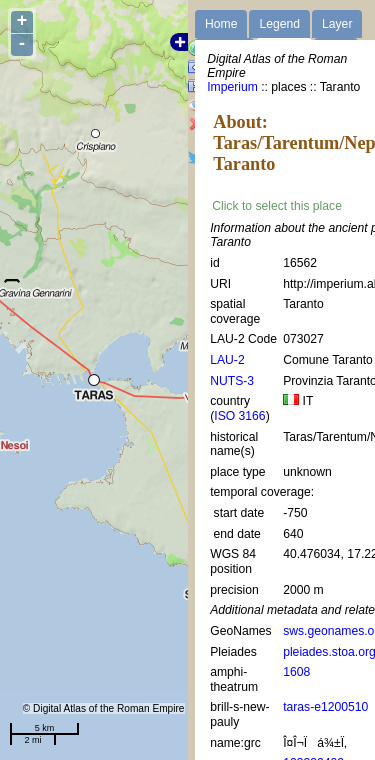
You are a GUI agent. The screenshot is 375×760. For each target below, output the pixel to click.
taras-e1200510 (325, 707)
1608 (296, 672)
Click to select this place (277, 206)
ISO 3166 (239, 416)
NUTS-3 (232, 381)
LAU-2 (227, 360)
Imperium (232, 87)
